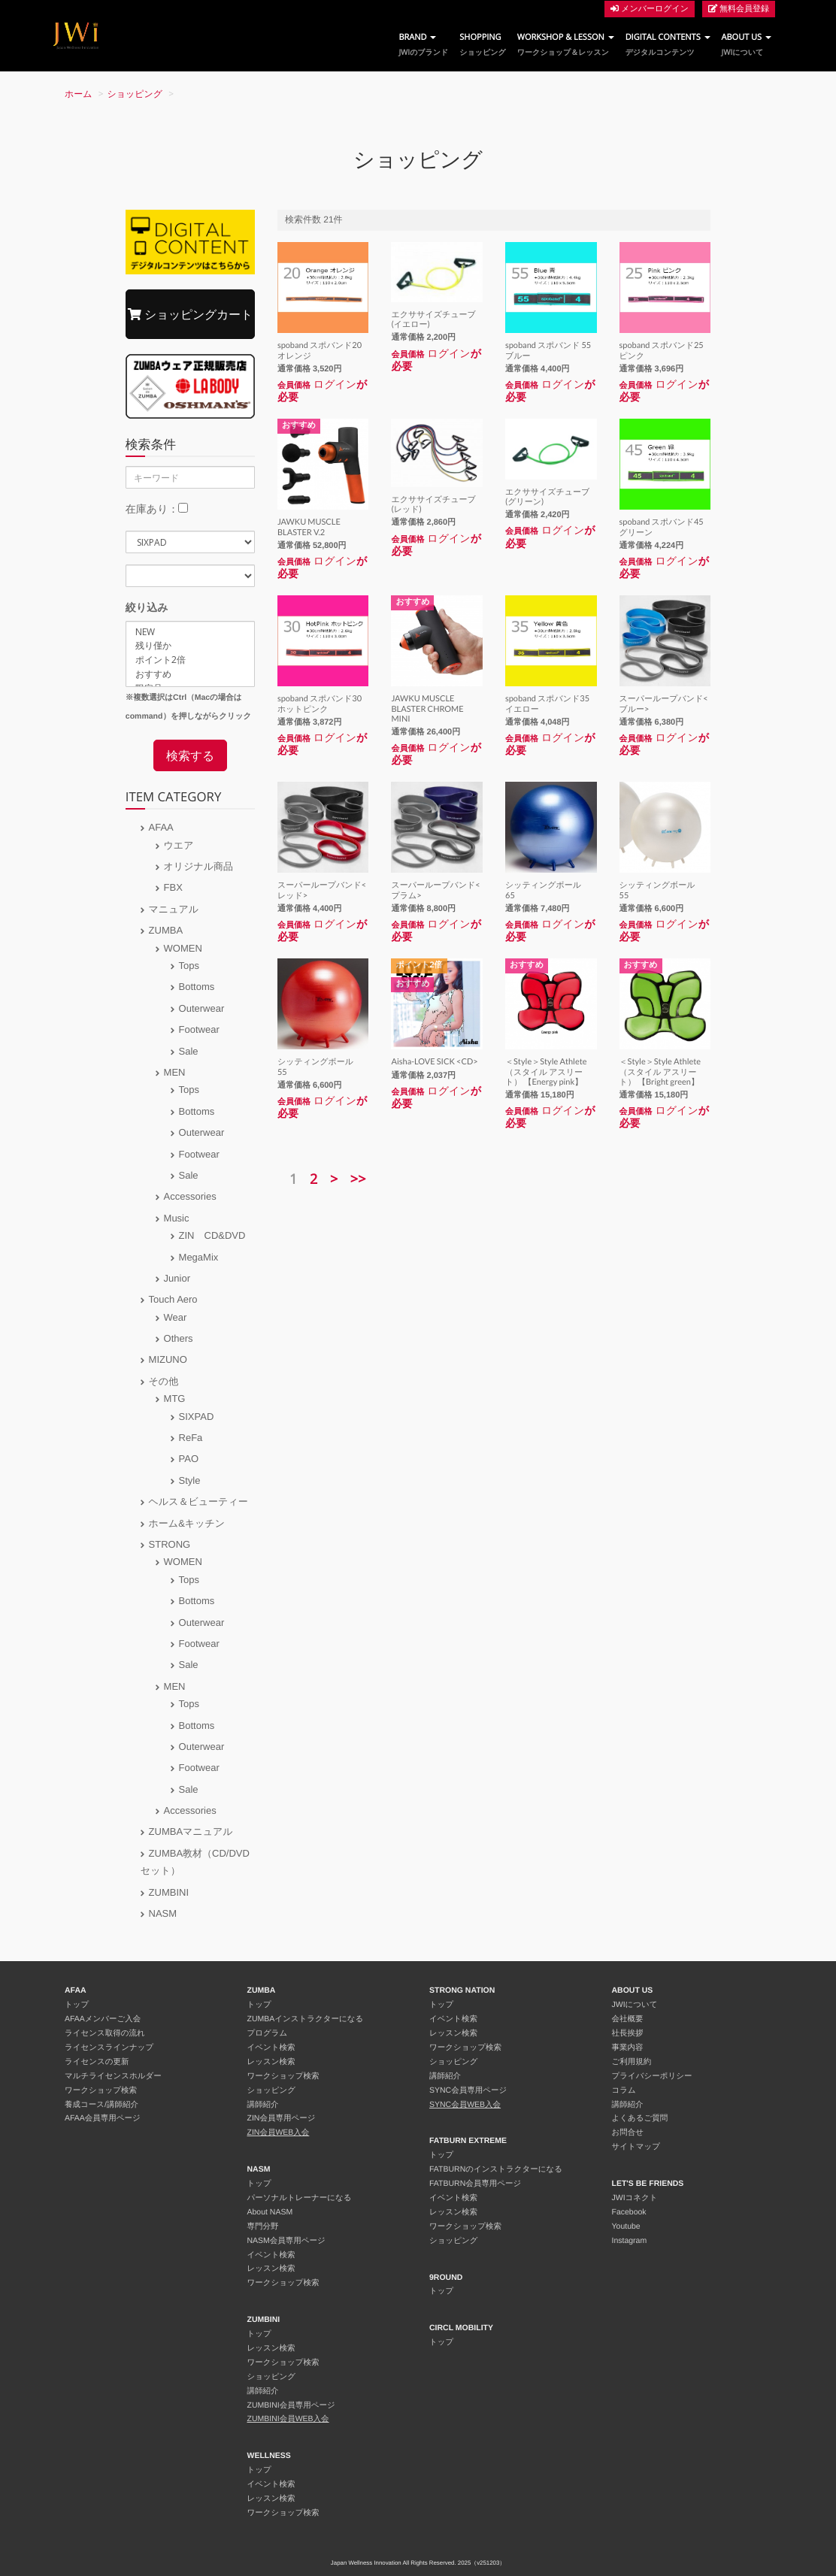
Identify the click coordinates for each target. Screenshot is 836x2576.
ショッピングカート (190, 314)
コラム (624, 2090)
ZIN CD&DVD (212, 1235)
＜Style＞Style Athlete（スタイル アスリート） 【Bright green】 (660, 1071)
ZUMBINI (169, 1892)
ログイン (335, 384)
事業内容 (628, 2047)
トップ (77, 2004)
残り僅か (190, 646)
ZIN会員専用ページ (281, 2118)
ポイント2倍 (190, 660)
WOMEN (183, 948)
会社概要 (628, 2019)
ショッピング (135, 93)
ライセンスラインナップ (109, 2047)
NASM (163, 1913)
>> (358, 1179)
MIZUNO (168, 1359)
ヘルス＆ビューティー (198, 1501)
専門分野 (263, 2226)
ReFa (191, 1437)
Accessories (190, 1196)
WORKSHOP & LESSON (565, 45)
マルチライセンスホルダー (113, 2076)
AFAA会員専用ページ (103, 2118)
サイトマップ (636, 2146)
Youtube (626, 2226)
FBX (173, 887)
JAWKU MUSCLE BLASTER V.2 (309, 527)
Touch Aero (173, 1299)
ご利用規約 (632, 2061)
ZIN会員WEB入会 (278, 2132)
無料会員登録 (738, 8)
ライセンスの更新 (97, 2061)
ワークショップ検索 (101, 2090)
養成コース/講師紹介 (101, 2104)
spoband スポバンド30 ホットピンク (323, 703)
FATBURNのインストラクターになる (495, 2169)
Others (178, 1338)
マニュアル (174, 909)
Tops (189, 965)
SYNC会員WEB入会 (465, 2104)
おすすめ (190, 674)
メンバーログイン (649, 8)
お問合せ (628, 2132)
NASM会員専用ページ (286, 2240)
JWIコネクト (635, 2197)
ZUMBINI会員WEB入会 (288, 2418)
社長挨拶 (628, 2033)
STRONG (170, 1544)
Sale (188, 1051)
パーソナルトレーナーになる (299, 2197)
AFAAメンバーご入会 (103, 2019)
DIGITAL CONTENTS (667, 45)
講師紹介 (263, 2104)
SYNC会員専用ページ (468, 2090)
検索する (190, 755)
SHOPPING (482, 45)
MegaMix (199, 1257)
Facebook (629, 2212)
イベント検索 (271, 2047)
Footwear (199, 1029)
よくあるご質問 (640, 2118)
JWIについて (635, 2004)
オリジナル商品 (199, 866)
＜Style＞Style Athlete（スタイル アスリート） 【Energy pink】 (546, 1071)
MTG (175, 1398)
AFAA (161, 827)
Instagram (629, 2240)
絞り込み (147, 607)
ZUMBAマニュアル (191, 1831)
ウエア (179, 845)
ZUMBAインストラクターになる (305, 2019)
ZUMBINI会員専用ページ (291, 2405)
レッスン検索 (271, 2061)
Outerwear (202, 1008)
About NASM (270, 2212)
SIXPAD (196, 1416)
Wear (175, 1317)
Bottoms (197, 986)
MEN (175, 1072)
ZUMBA (166, 930)
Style (190, 1480)
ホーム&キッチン (187, 1523)
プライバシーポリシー (652, 2076)
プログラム (267, 2033)
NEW (190, 632)
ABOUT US (746, 45)
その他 (164, 1381)
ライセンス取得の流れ (105, 2033)
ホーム (78, 93)
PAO (189, 1458)
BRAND (423, 45)
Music (176, 1218)
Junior (177, 1278)
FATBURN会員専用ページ (475, 2183)
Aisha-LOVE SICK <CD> (434, 1062)
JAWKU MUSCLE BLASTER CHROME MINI (427, 708)
